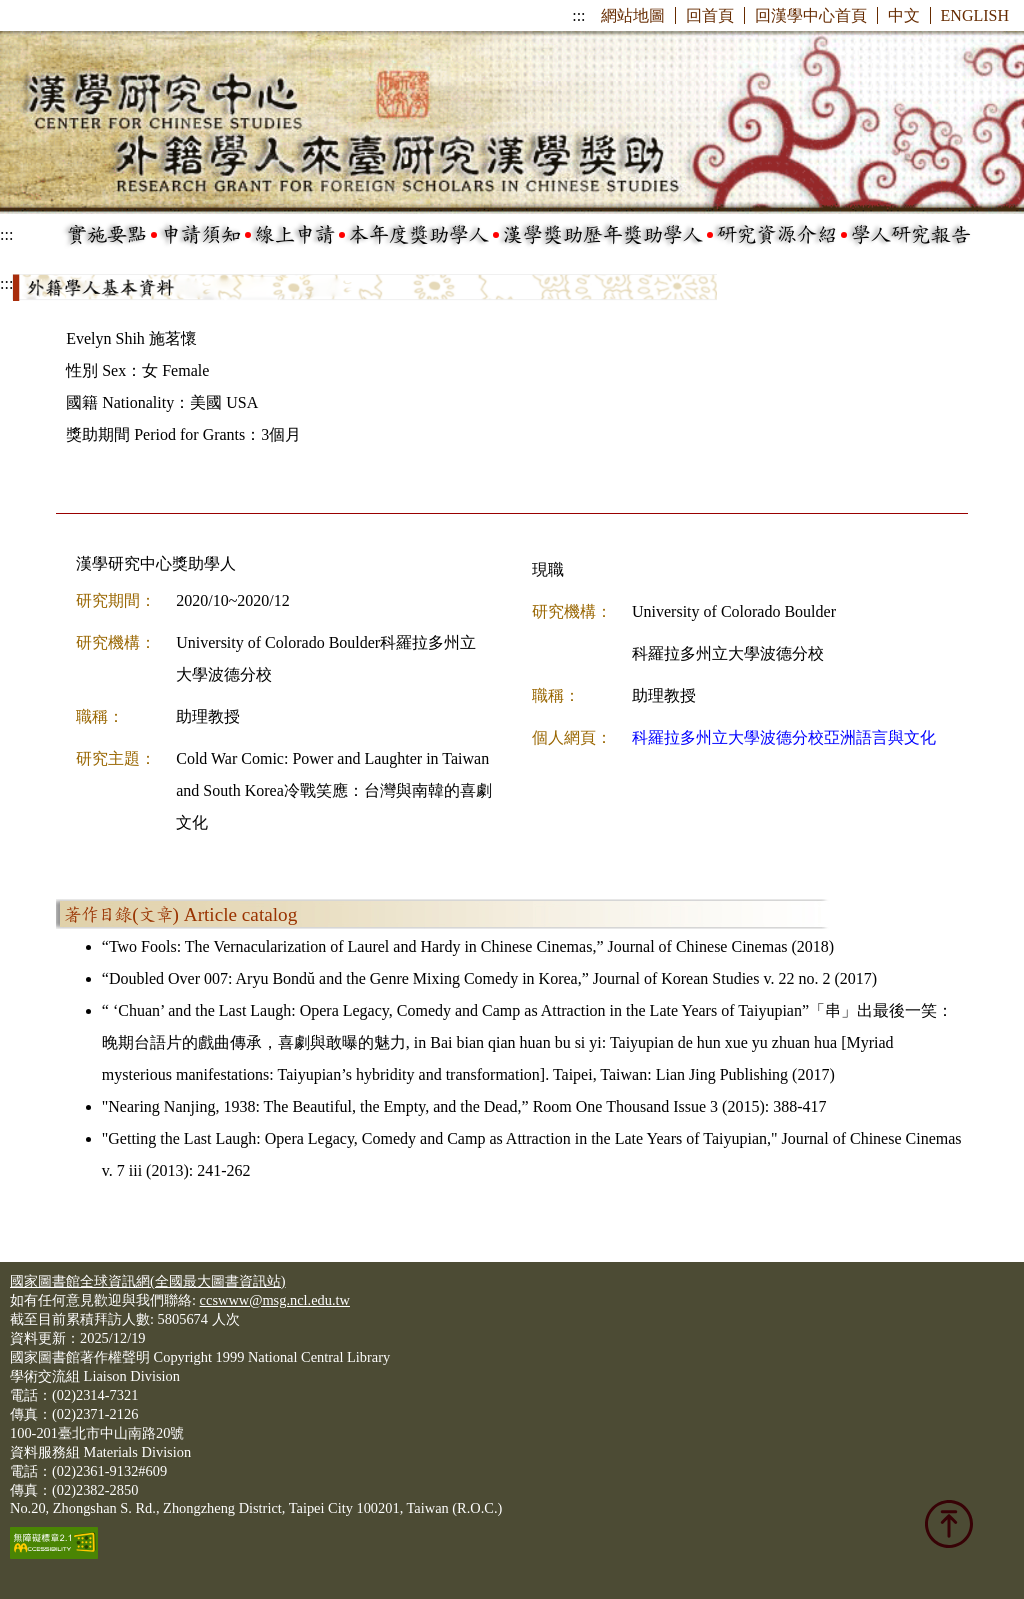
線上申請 (295, 235)
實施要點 (107, 235)
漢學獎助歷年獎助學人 (603, 235)
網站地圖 (633, 15)
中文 (904, 15)
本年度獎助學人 (419, 235)
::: (578, 15)
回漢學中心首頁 (811, 15)
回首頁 (710, 15)
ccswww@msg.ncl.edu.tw (275, 1300)
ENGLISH (975, 15)
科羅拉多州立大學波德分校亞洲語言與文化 (784, 737)
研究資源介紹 (777, 235)
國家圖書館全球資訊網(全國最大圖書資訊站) (148, 1281)
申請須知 (201, 235)
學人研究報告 (911, 235)
